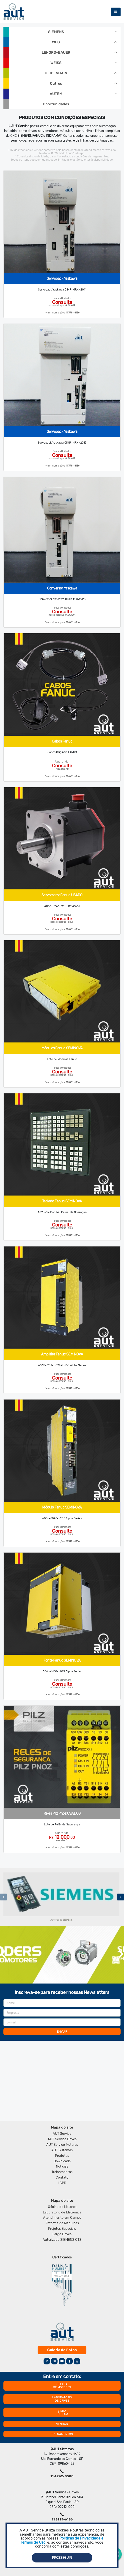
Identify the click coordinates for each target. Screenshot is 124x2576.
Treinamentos (62, 2172)
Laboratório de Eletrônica (62, 2212)
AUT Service (62, 2134)
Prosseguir (62, 2558)
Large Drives (62, 2234)
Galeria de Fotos (62, 2350)
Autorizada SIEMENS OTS (62, 2240)
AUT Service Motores (62, 2145)
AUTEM (56, 94)
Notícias (62, 2166)
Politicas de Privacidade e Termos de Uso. (62, 2540)
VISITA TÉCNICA (62, 2412)
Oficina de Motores (62, 2207)
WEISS (55, 63)
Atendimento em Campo (62, 2218)
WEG (56, 42)
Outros (56, 83)
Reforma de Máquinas (62, 2223)
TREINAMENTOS (62, 2434)
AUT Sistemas (62, 2150)
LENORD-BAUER (56, 52)
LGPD (62, 2183)
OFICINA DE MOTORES (62, 2385)
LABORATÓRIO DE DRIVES (62, 2399)
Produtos (62, 2156)
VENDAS (62, 2424)
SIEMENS (56, 32)
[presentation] (3, 1897)
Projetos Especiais (62, 2229)
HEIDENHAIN (56, 73)
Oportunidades (56, 104)
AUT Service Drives (62, 2139)
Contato (62, 2177)
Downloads (62, 2161)
